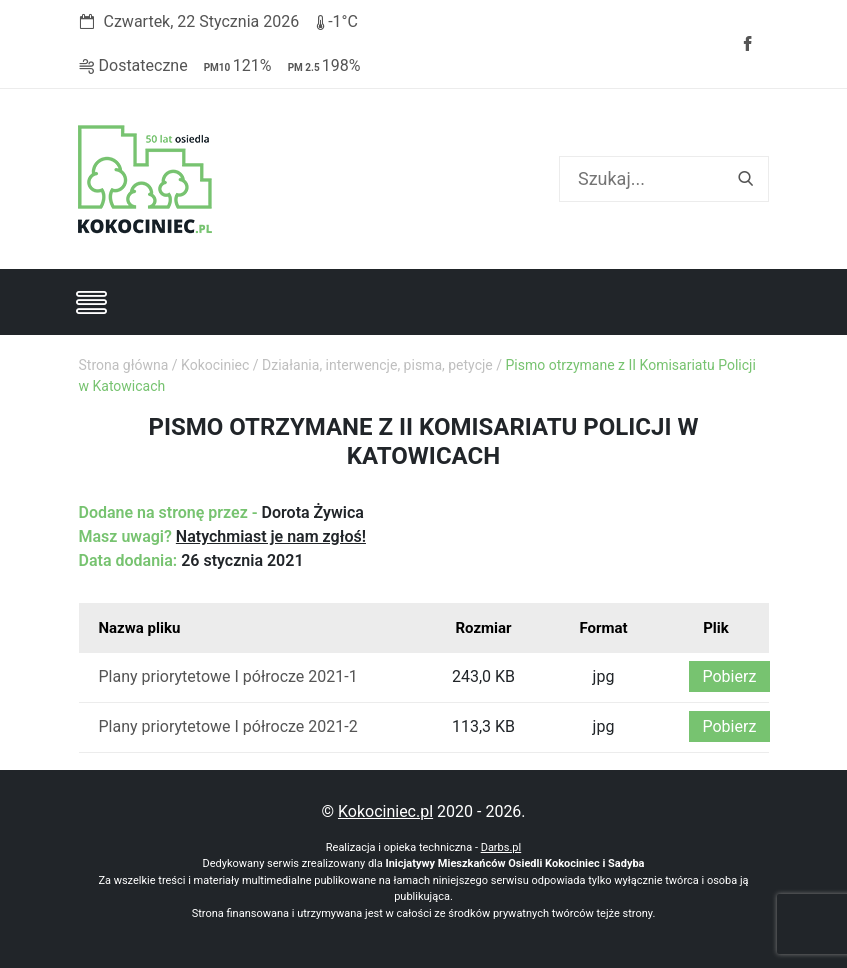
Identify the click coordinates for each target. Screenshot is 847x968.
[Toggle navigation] (91, 302)
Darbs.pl (501, 847)
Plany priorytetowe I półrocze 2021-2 (228, 726)
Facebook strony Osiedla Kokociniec (747, 44)
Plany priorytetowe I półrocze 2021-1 (228, 676)
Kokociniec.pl (385, 811)
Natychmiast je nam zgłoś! (271, 536)
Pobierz (730, 676)
